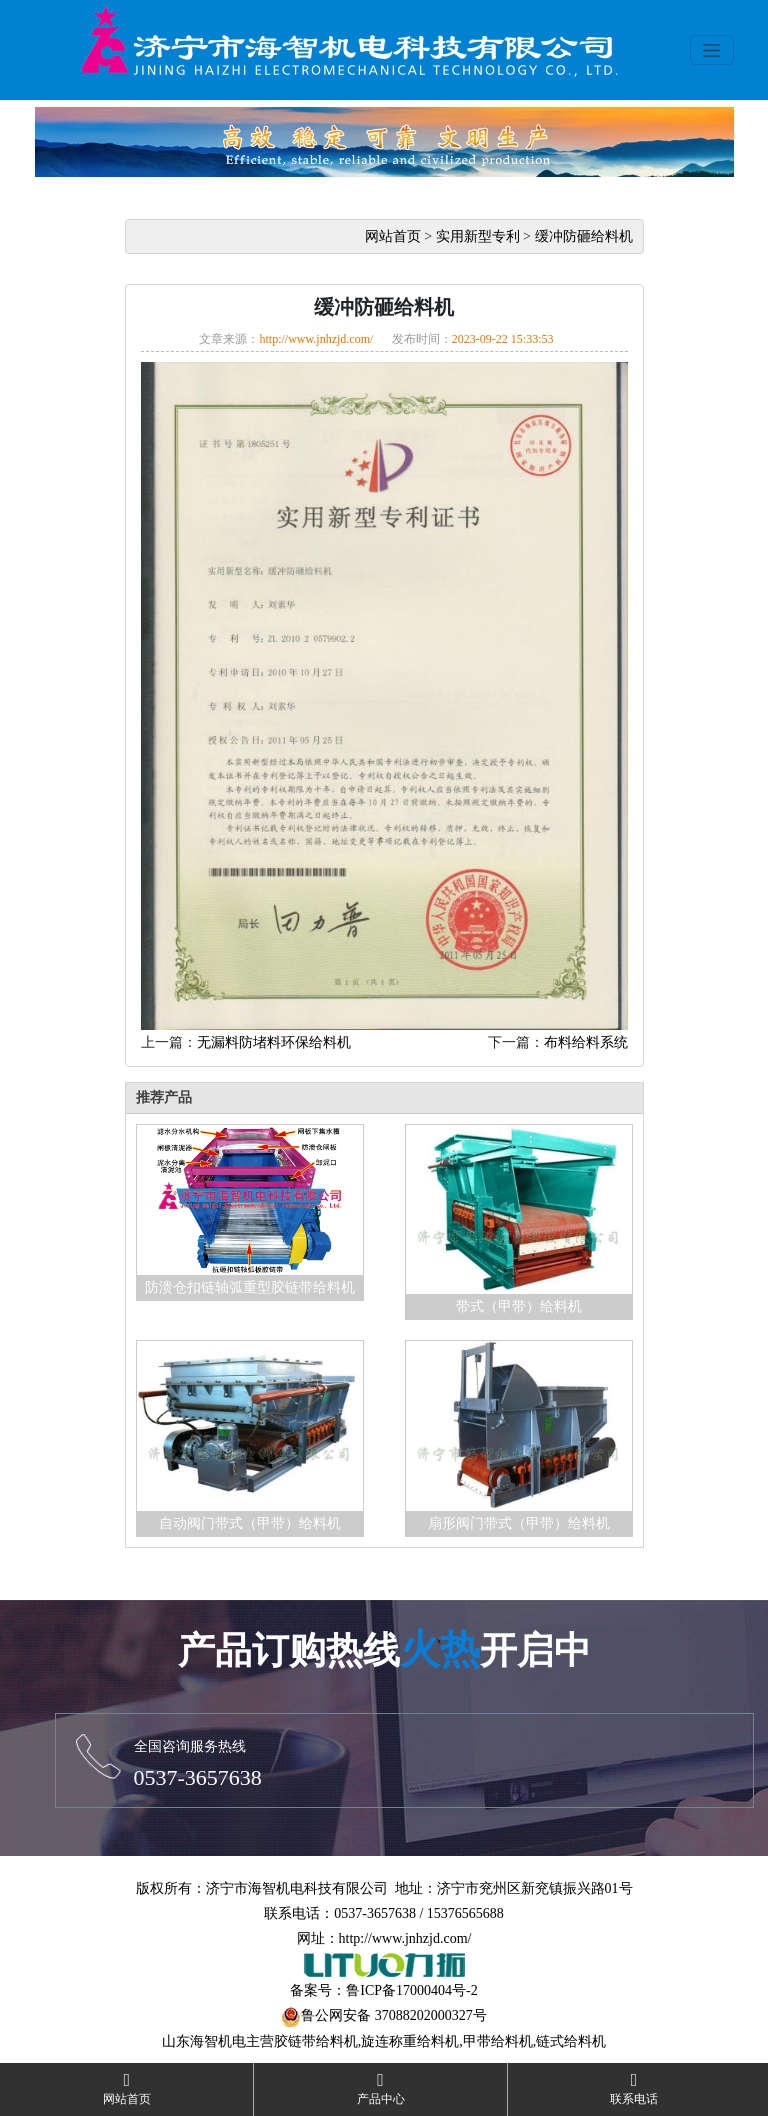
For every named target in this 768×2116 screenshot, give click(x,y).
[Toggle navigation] (712, 50)
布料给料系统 (586, 1042)
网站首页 (393, 236)
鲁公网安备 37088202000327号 (394, 2015)
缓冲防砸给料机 (584, 236)
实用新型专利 (478, 236)
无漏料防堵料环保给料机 (274, 1042)
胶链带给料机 (316, 2041)
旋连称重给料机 (410, 2041)
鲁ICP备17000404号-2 (411, 1990)
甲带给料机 (498, 2041)
